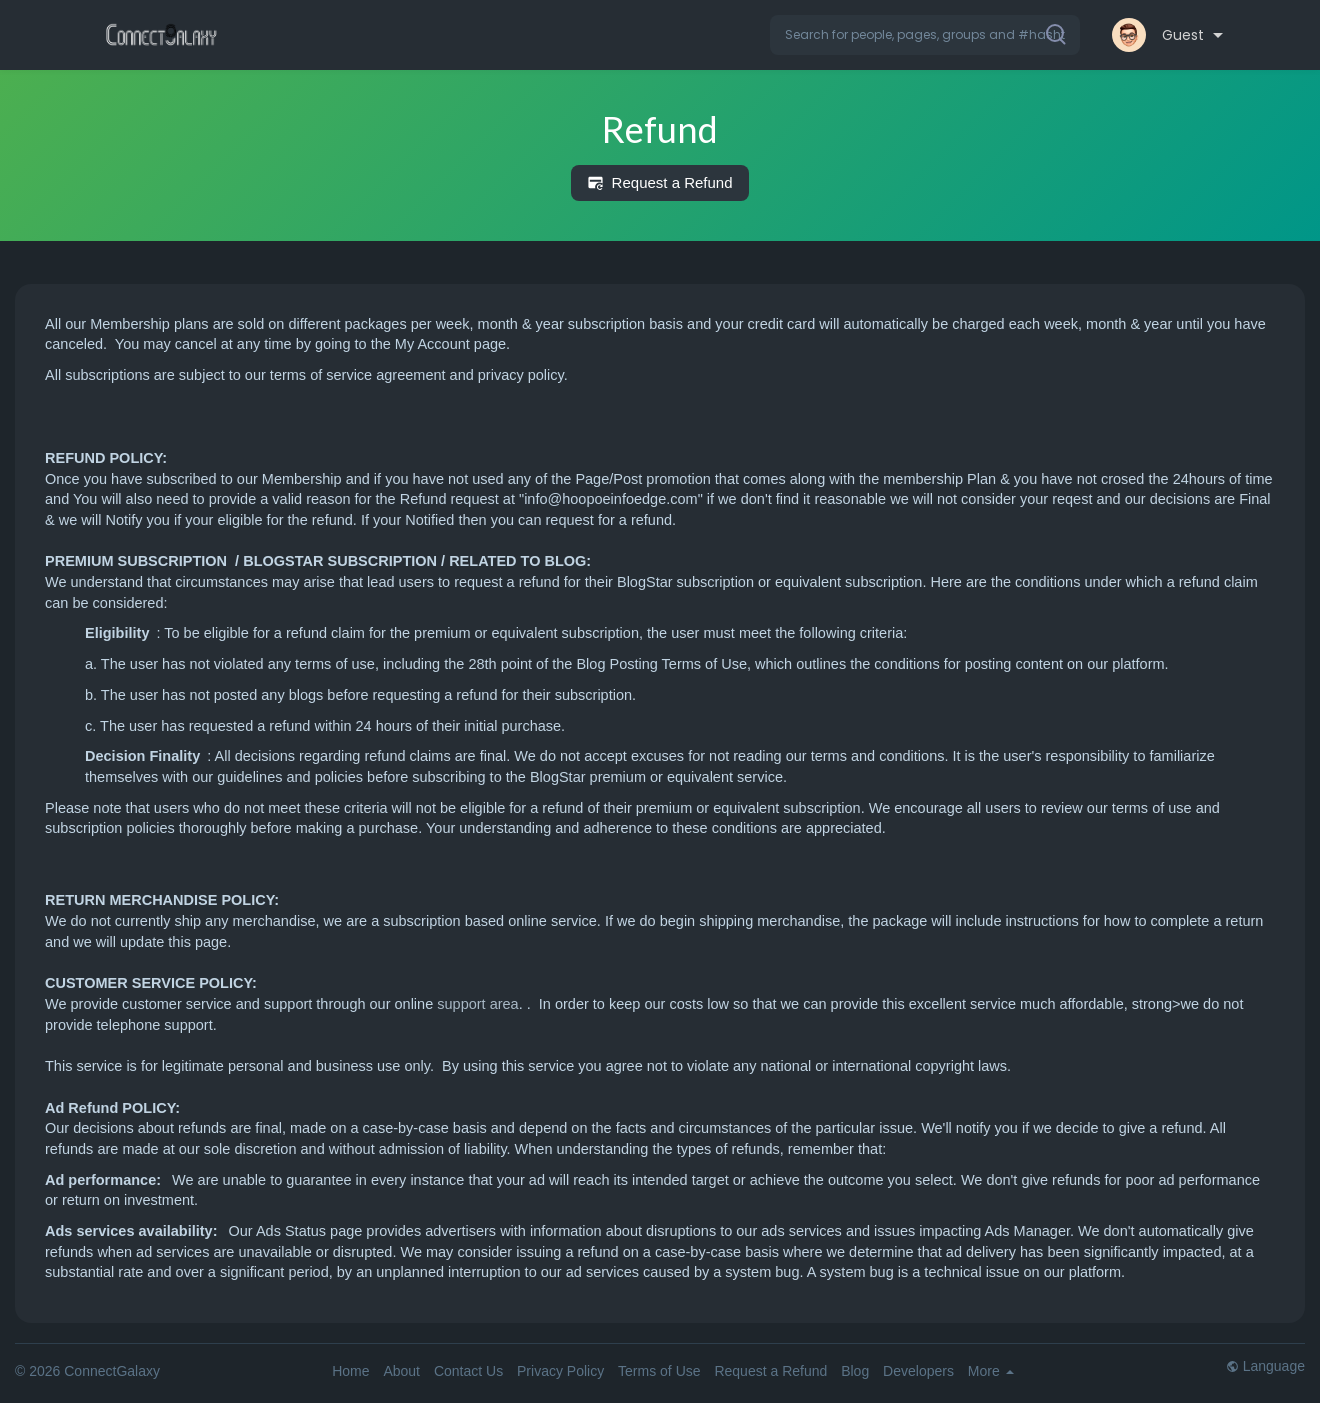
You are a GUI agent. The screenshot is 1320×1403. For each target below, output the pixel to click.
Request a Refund (659, 183)
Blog (855, 1371)
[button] (925, 35)
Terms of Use (659, 1371)
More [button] (991, 1371)
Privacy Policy (560, 1371)
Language (1265, 1366)
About (401, 1371)
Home (350, 1371)
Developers (918, 1371)
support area (477, 1004)
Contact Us (468, 1371)
